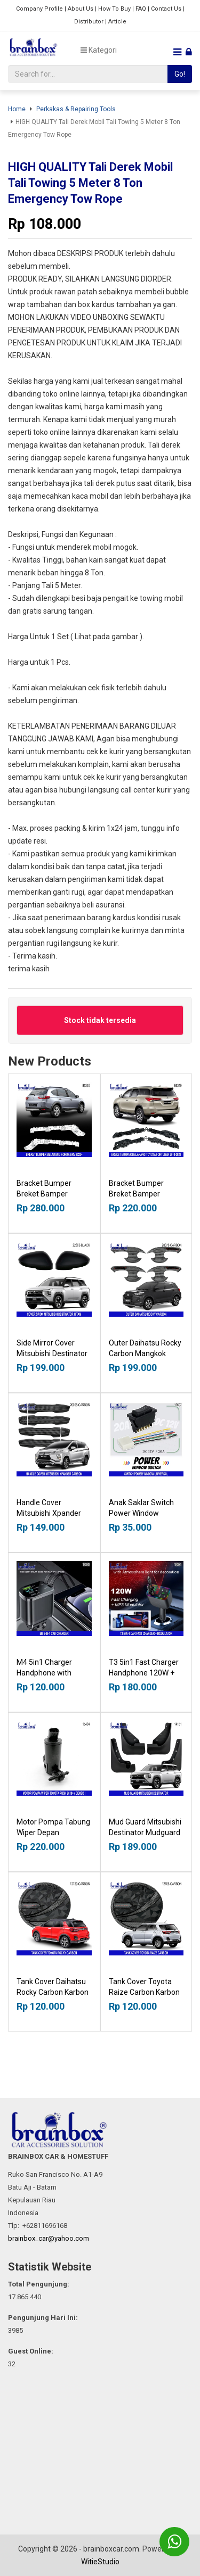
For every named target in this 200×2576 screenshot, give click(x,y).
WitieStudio (100, 2561)
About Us (80, 8)
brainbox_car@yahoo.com (48, 2238)
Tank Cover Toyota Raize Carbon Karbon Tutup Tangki (144, 1992)
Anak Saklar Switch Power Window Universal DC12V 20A (144, 1513)
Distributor (88, 21)
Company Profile (39, 8)
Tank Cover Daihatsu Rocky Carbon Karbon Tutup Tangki (53, 1992)
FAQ (140, 8)
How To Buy (114, 8)
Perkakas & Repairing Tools (76, 109)
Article (117, 21)
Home (17, 109)
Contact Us (166, 8)
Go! (179, 74)
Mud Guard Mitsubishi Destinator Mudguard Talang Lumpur (145, 1832)
